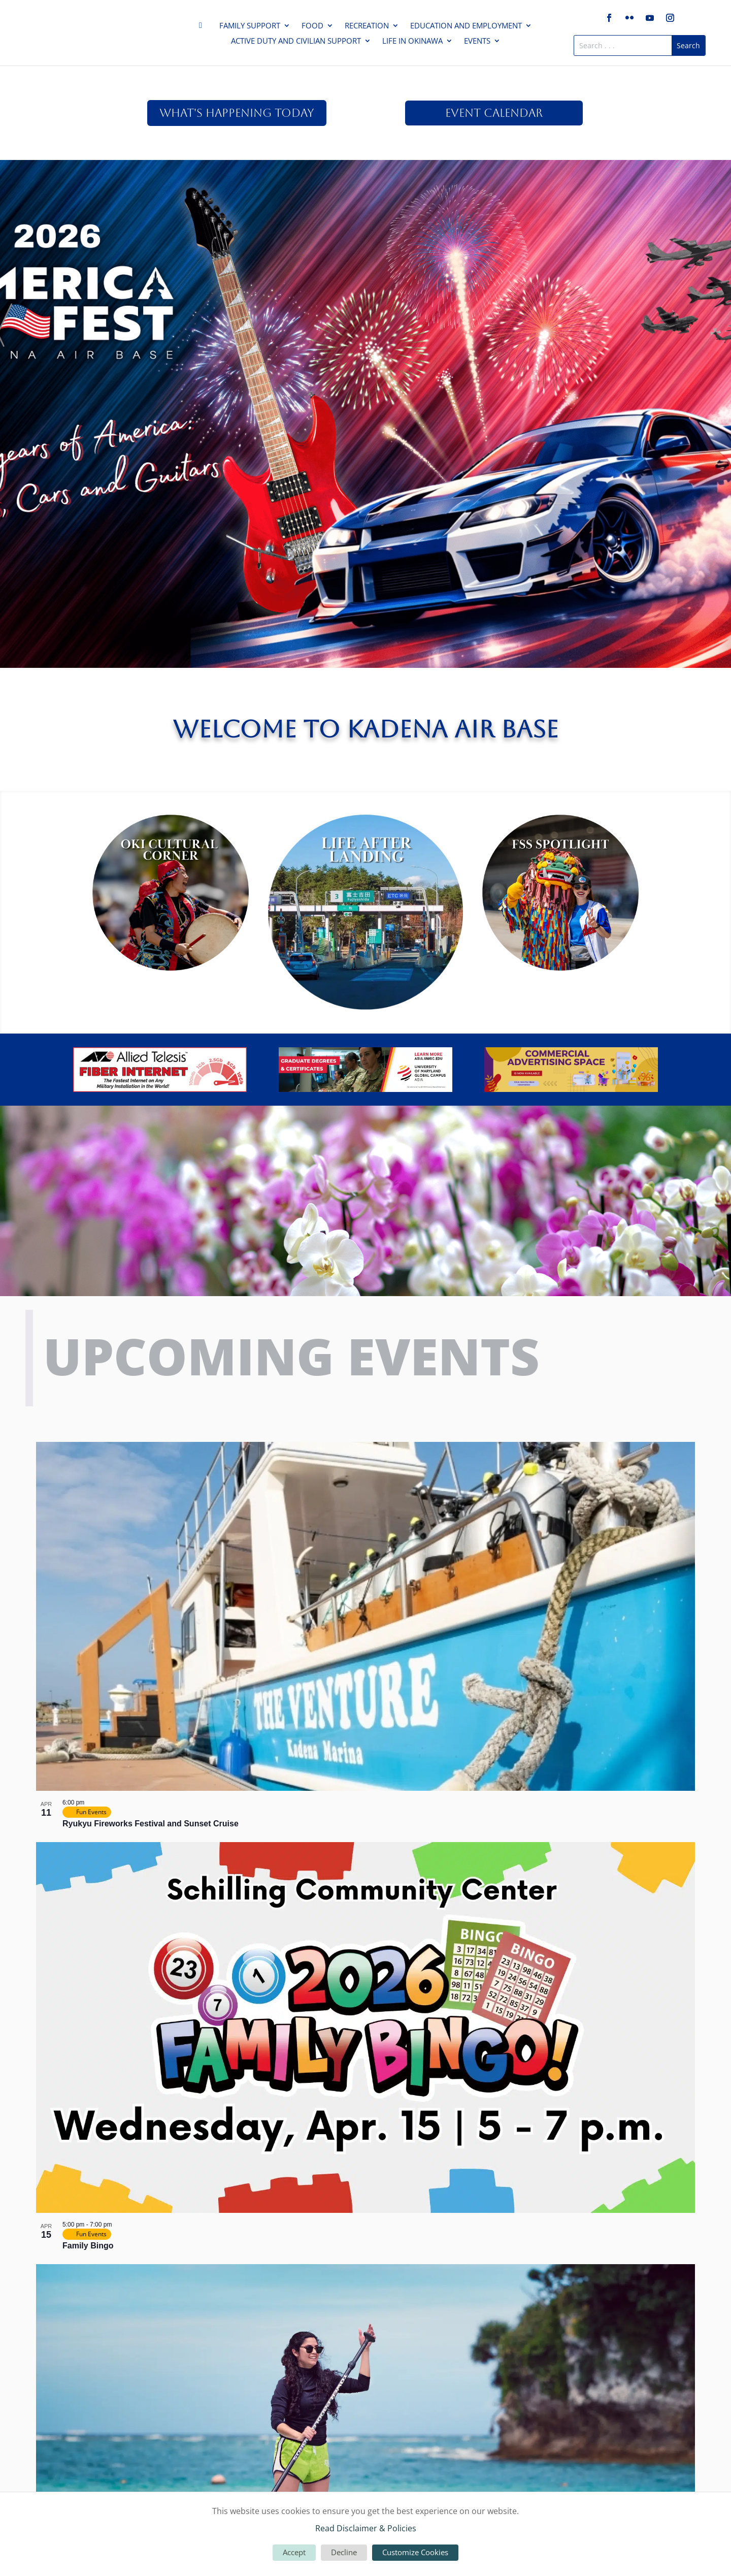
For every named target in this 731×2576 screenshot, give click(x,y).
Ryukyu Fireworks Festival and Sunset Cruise (150, 1823)
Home (203, 27)
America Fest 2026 (365, 195)
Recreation (367, 26)
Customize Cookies (415, 2552)
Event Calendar (494, 113)
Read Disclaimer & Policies (365, 2528)
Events (477, 41)
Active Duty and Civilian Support (296, 41)
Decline (344, 2552)
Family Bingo (87, 2245)
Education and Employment (466, 26)
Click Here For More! (365, 235)
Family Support (249, 26)
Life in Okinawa (412, 41)
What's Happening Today (236, 113)
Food (312, 26)
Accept (294, 2552)
